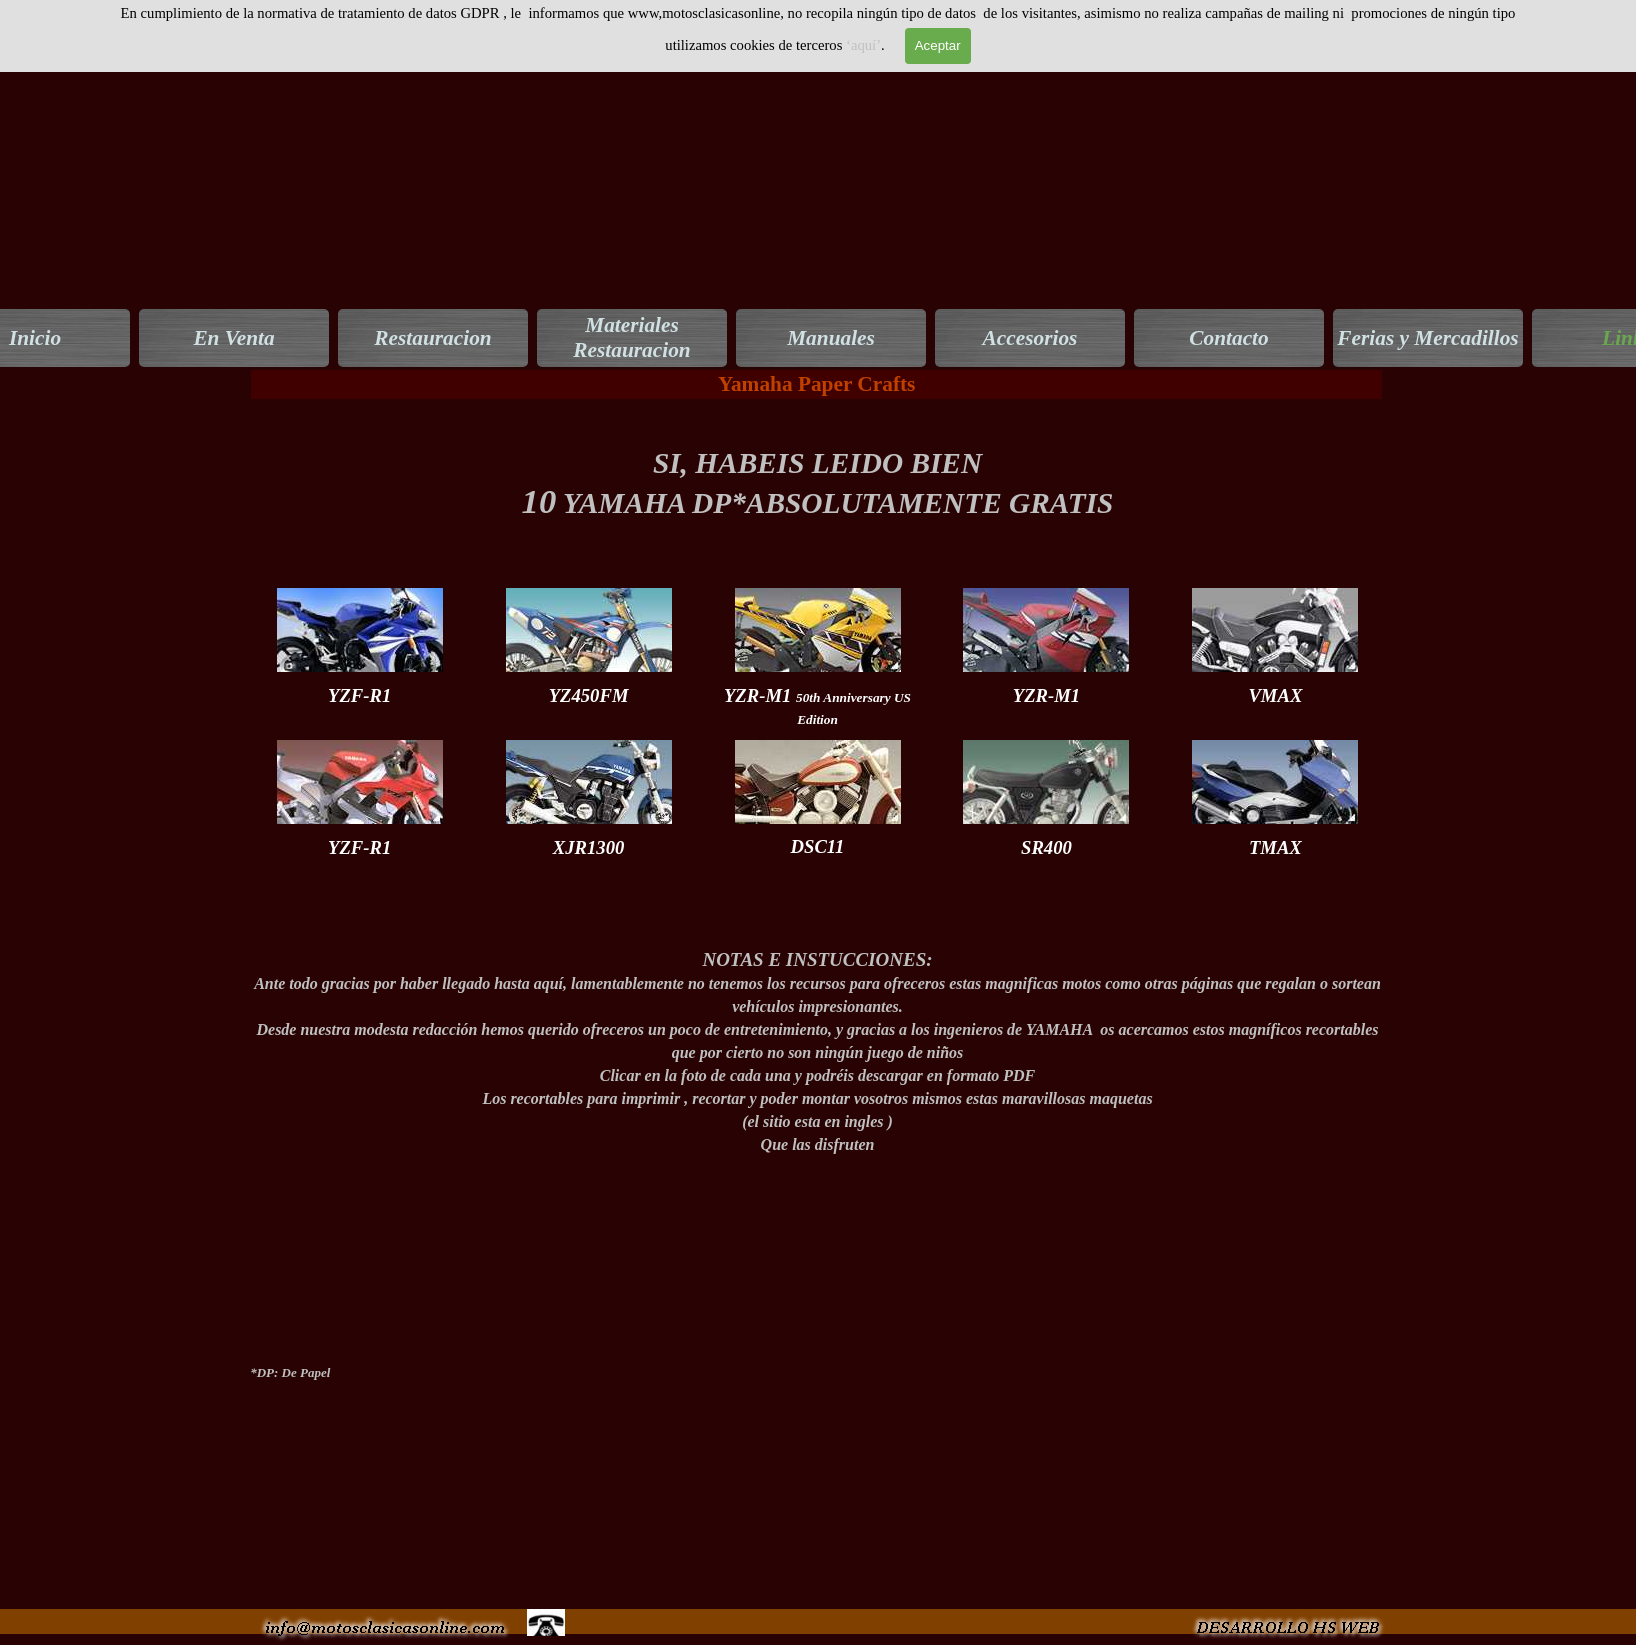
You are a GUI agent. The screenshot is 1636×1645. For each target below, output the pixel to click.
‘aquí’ (863, 45)
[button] (1286, 1616)
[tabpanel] (817, 493)
